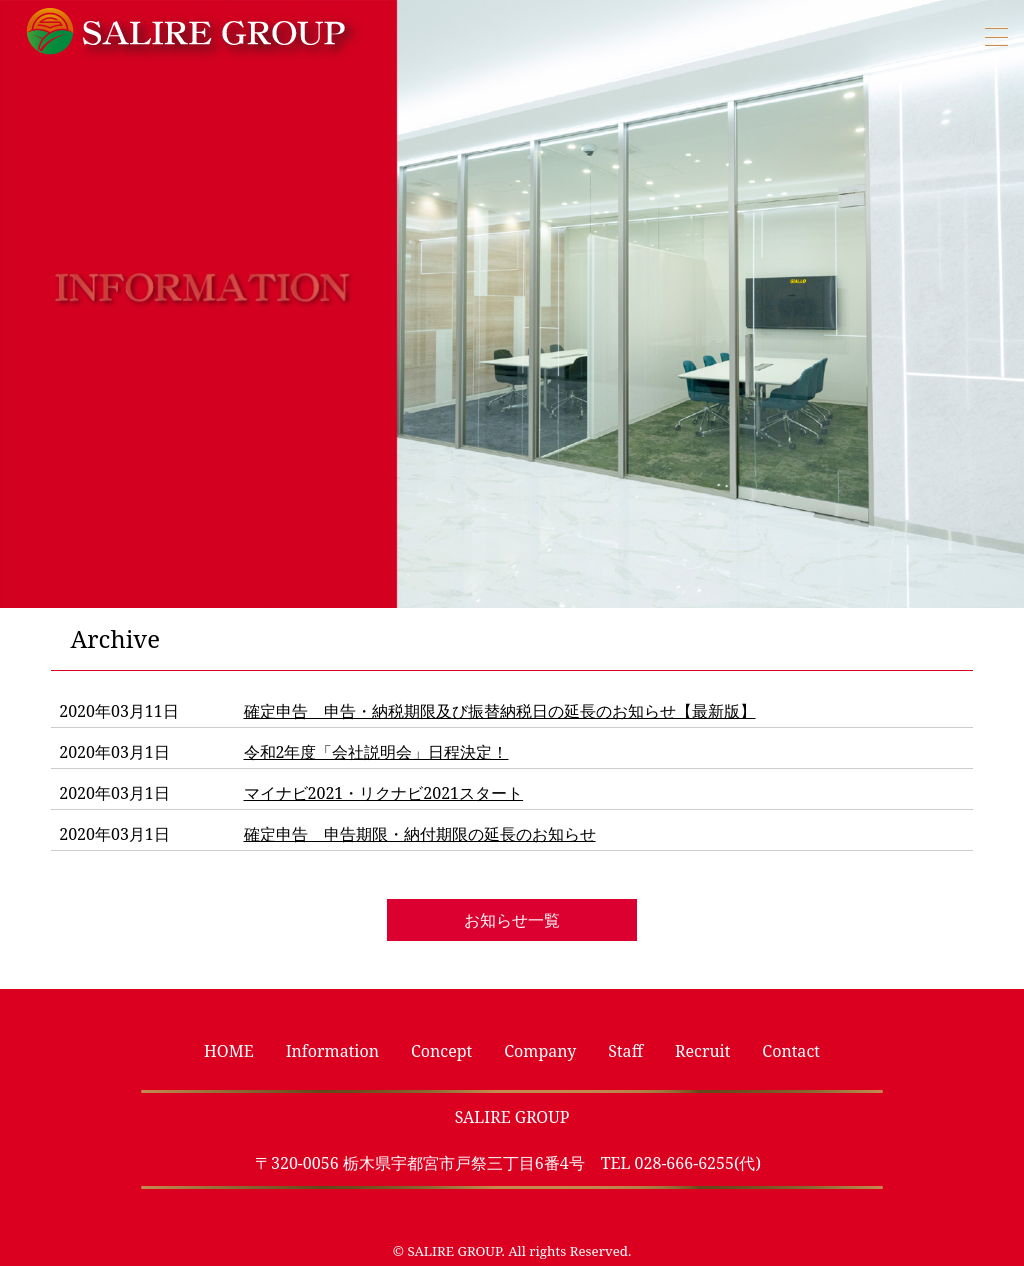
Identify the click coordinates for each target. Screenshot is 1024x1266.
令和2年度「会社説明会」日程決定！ (376, 752)
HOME (229, 1051)
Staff (625, 1051)
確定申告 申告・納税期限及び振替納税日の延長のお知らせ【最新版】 (500, 711)
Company (540, 1051)
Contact (791, 1051)
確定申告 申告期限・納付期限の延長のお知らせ (420, 834)
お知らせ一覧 (512, 920)
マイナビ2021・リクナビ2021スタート (384, 793)
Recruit (702, 1051)
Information (332, 1051)
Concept (441, 1051)
